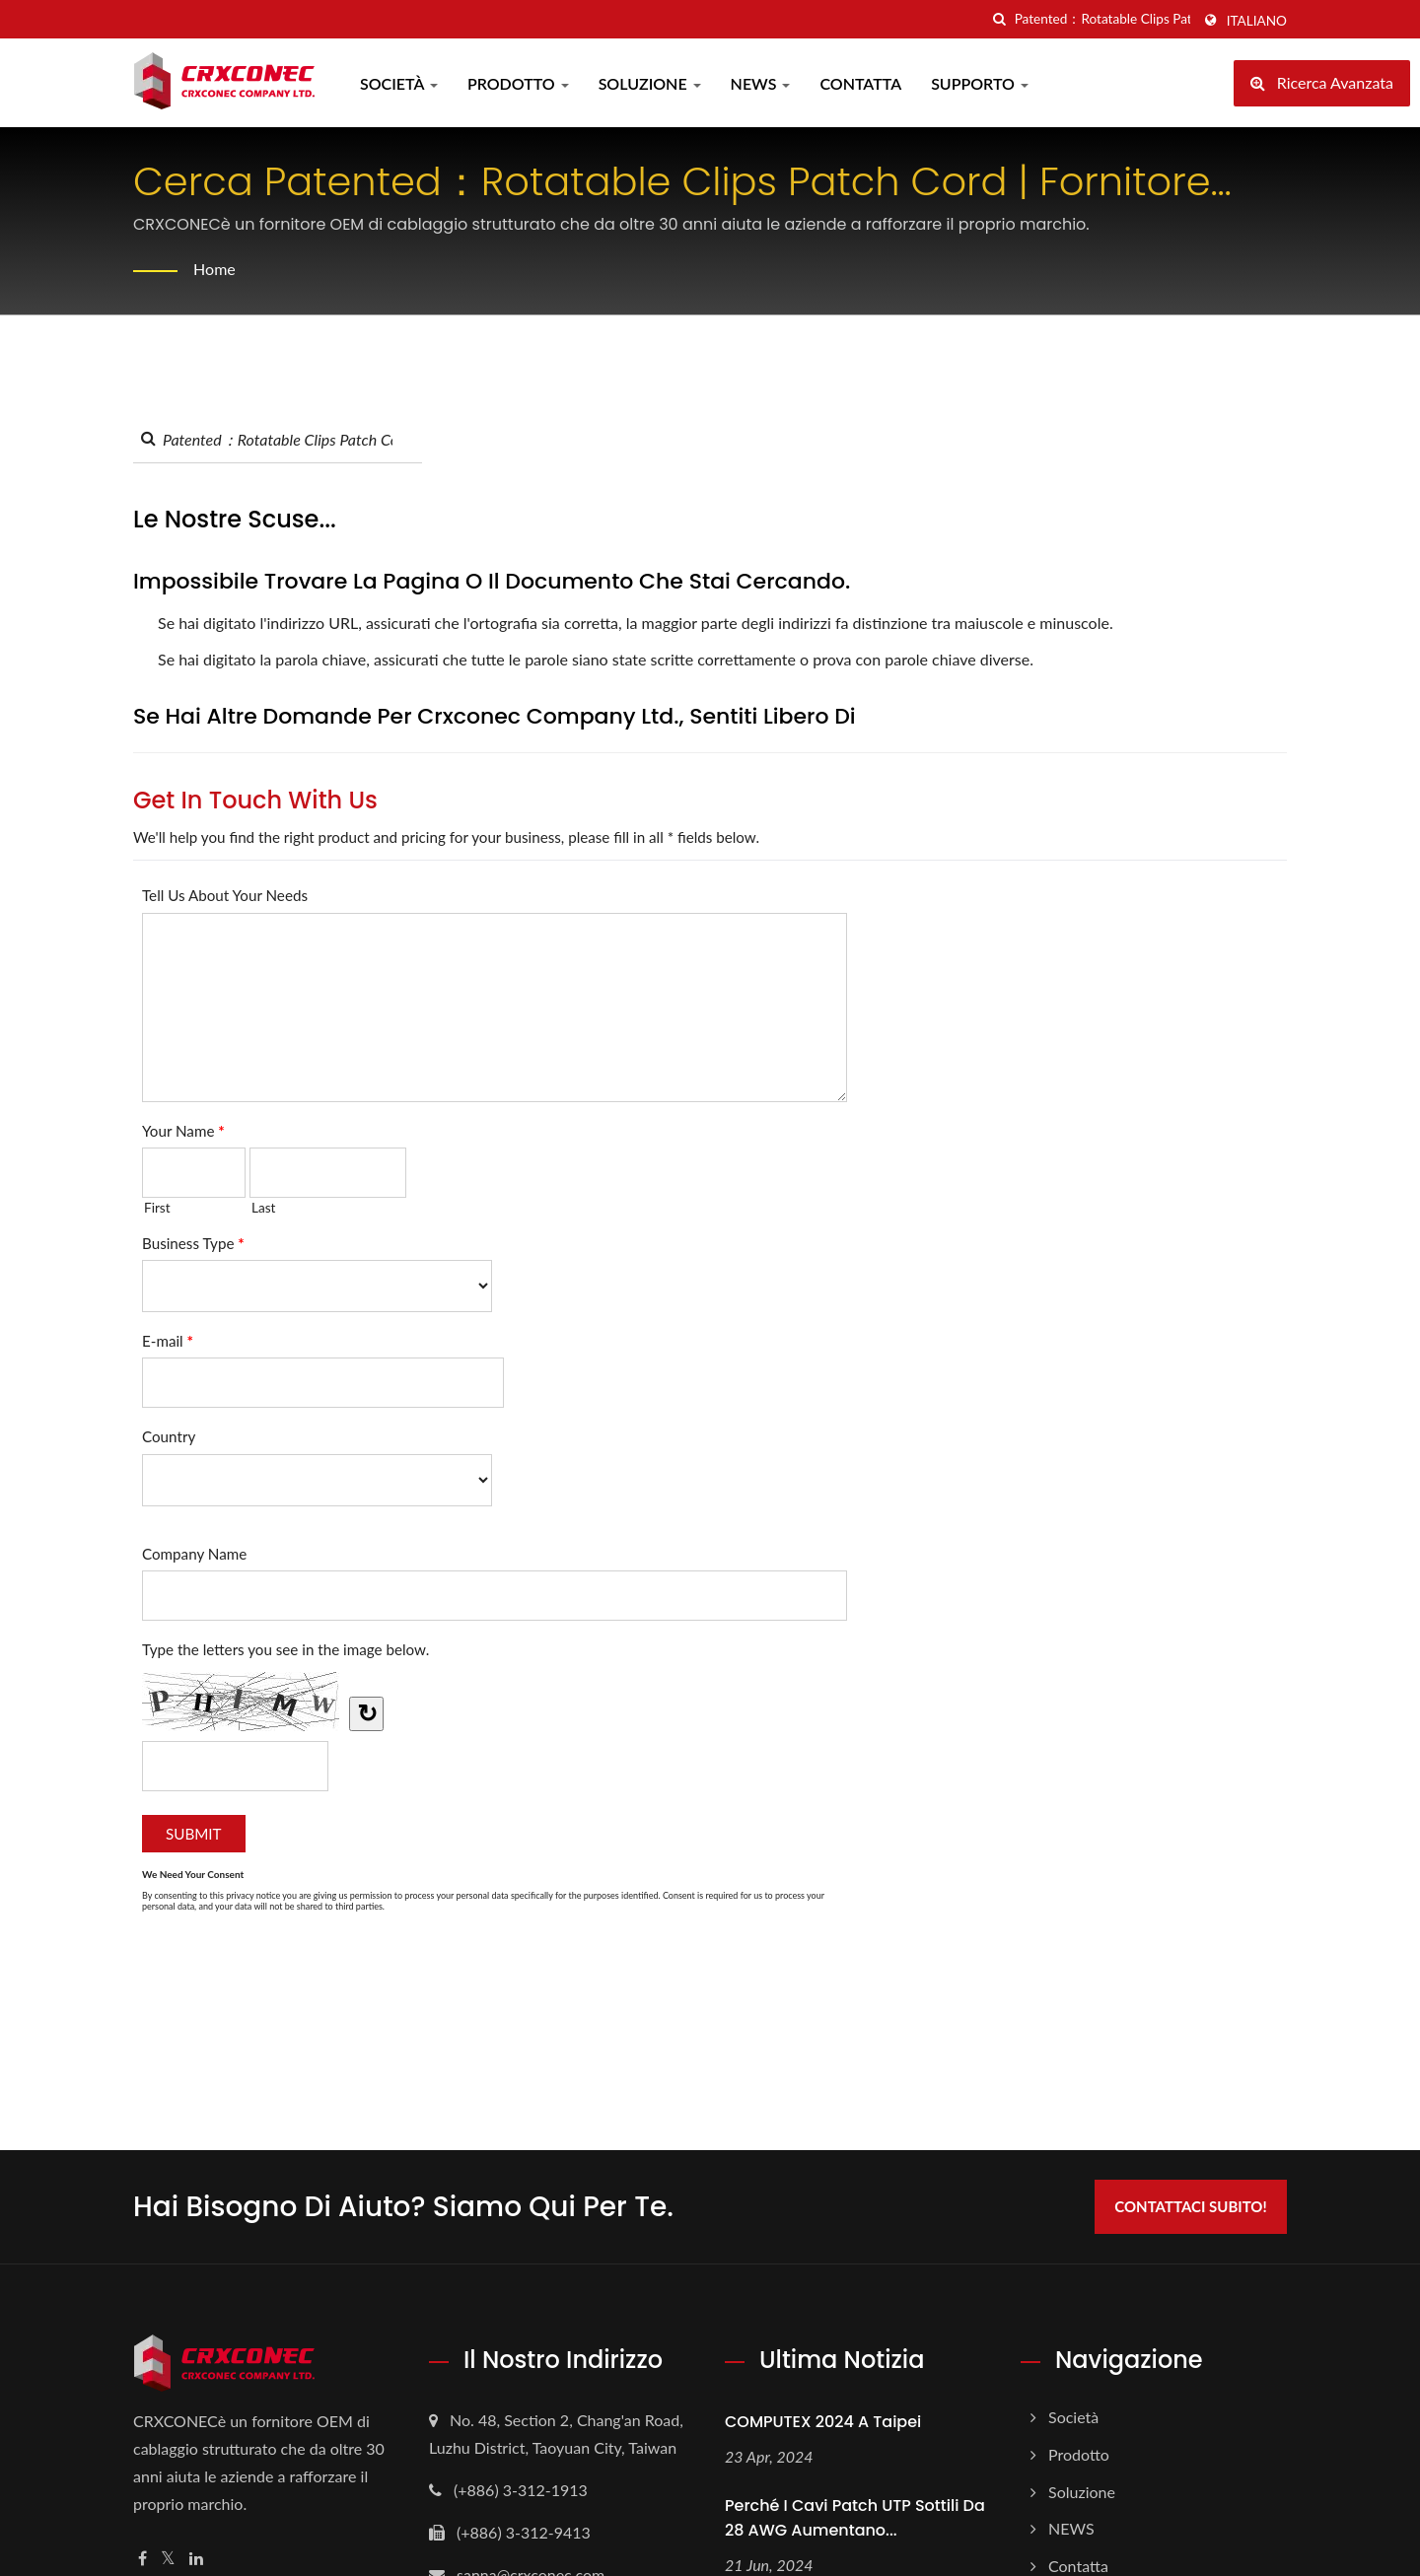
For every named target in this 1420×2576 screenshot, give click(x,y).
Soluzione (650, 83)
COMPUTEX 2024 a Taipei (823, 2421)
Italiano (1257, 21)
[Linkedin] (196, 2558)
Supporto (980, 83)
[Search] (1102, 19)
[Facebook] (142, 2558)
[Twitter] (168, 2558)
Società (399, 83)
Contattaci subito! (1190, 2206)
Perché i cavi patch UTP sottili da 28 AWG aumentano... (855, 2517)
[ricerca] (1000, 19)
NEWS (761, 83)
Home (214, 268)
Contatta (860, 83)
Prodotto (518, 83)
